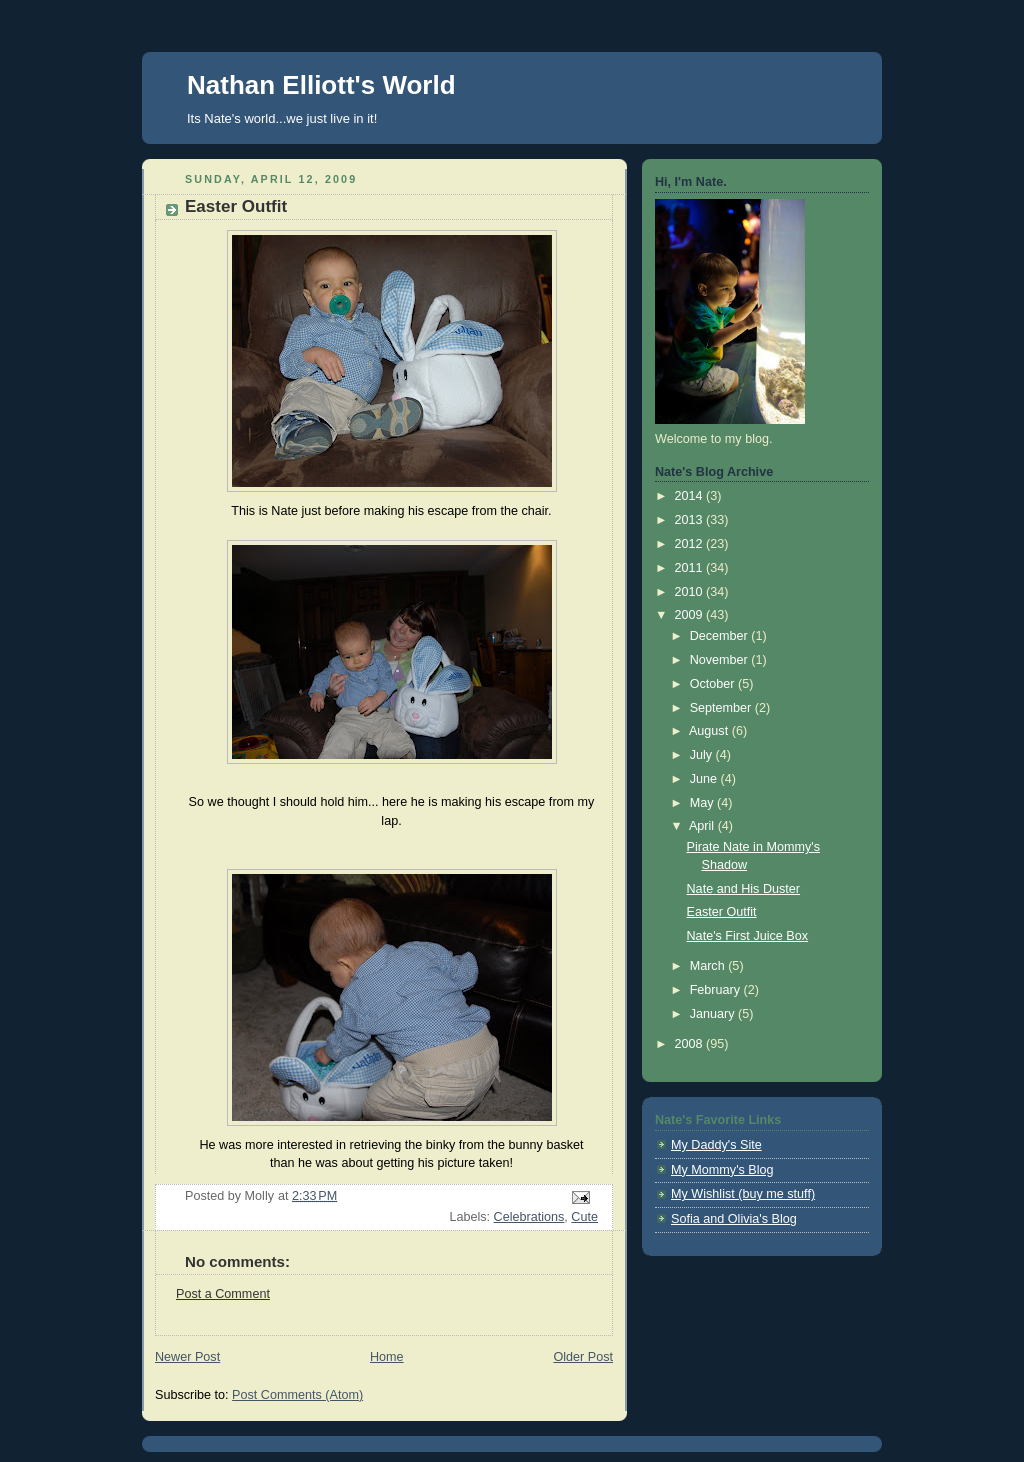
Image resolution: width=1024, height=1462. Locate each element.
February (717, 990)
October (714, 684)
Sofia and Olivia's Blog (734, 1219)
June (705, 779)
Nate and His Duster (744, 889)
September (722, 708)
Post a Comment (223, 1294)
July (703, 755)
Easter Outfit (722, 912)
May (703, 803)
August (710, 731)
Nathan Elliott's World (321, 85)
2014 (691, 496)
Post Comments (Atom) (297, 1395)
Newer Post (187, 1357)
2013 (691, 520)
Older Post (583, 1357)
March (709, 966)
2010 (691, 592)
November (721, 660)
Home (387, 1357)
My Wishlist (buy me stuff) (743, 1194)
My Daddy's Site (716, 1145)
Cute (584, 1217)
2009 (691, 615)
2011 (691, 568)
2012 (691, 544)
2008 (691, 1044)
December (721, 636)
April (703, 826)
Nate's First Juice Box (748, 936)
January (714, 1014)
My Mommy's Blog (722, 1170)
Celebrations (529, 1217)
